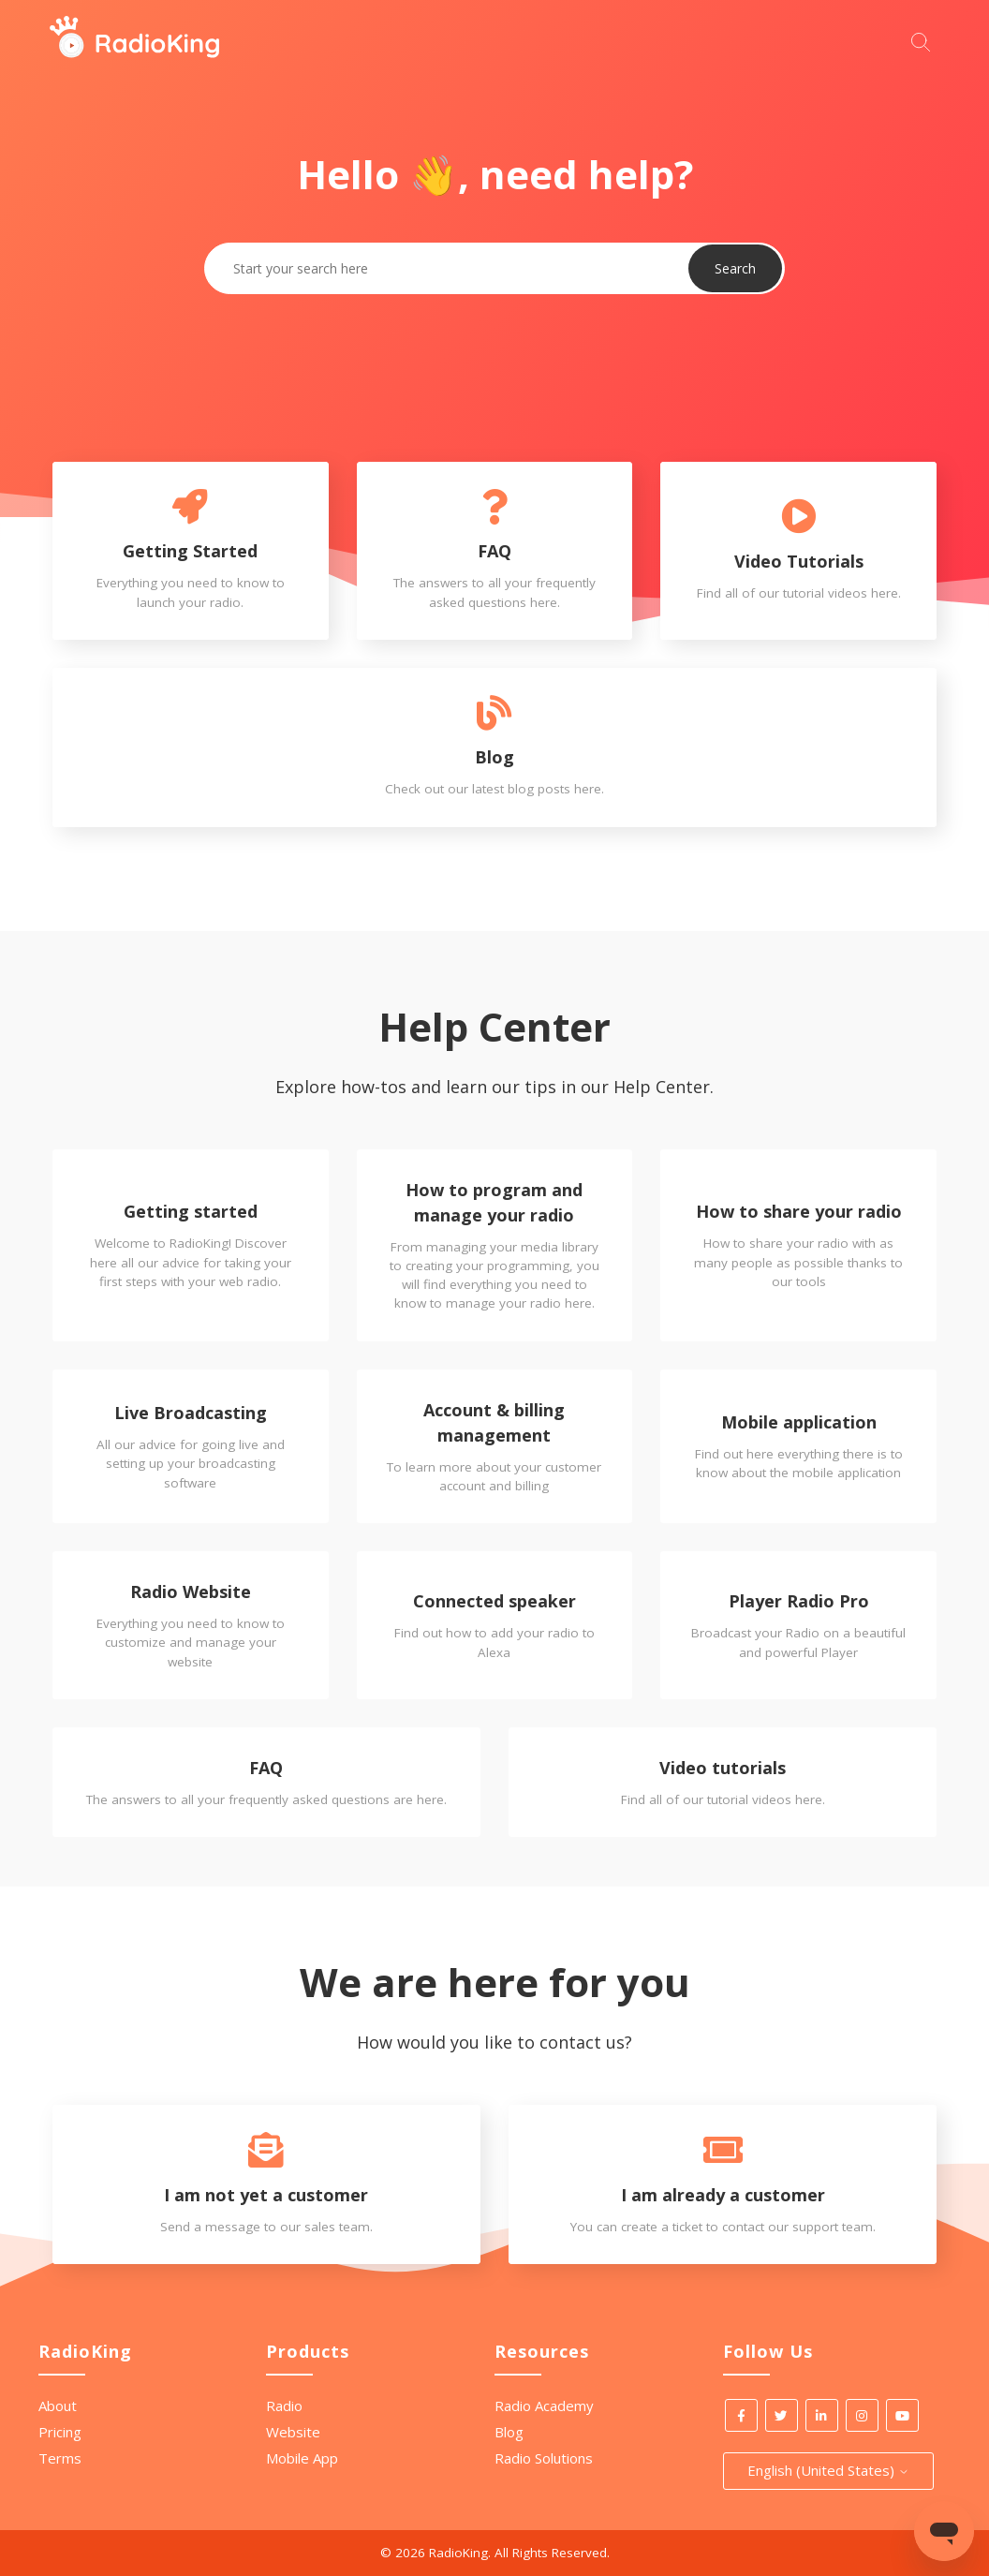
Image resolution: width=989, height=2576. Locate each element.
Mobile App (302, 2458)
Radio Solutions (543, 2458)
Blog (509, 2431)
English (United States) (828, 2470)
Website (293, 2431)
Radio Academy (544, 2405)
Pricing (59, 2431)
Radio (284, 2405)
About (57, 2405)
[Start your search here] (925, 39)
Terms (59, 2458)
